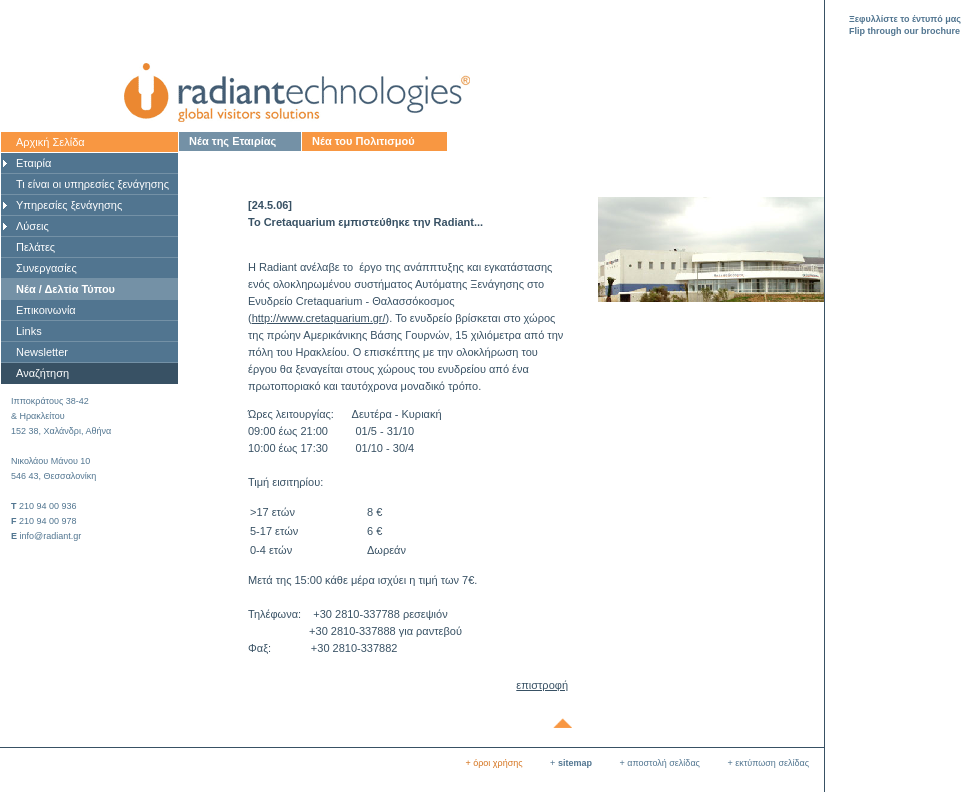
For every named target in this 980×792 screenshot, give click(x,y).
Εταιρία (33, 163)
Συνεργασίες (46, 268)
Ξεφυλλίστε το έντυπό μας (905, 19)
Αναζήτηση (42, 373)
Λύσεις (32, 226)
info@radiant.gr (51, 536)
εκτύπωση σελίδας (772, 763)
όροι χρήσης (497, 763)
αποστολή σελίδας (663, 763)
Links (29, 331)
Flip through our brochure (904, 31)
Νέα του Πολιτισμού (363, 141)
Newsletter (42, 352)
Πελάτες (35, 247)
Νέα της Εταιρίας (232, 141)
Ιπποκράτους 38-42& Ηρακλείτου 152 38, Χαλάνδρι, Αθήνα (61, 416)
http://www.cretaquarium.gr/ (319, 318)
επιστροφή (542, 685)
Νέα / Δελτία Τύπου (65, 289)
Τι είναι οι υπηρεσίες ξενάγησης (92, 184)
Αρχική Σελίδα (50, 142)
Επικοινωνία (46, 310)
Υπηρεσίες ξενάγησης (69, 205)
